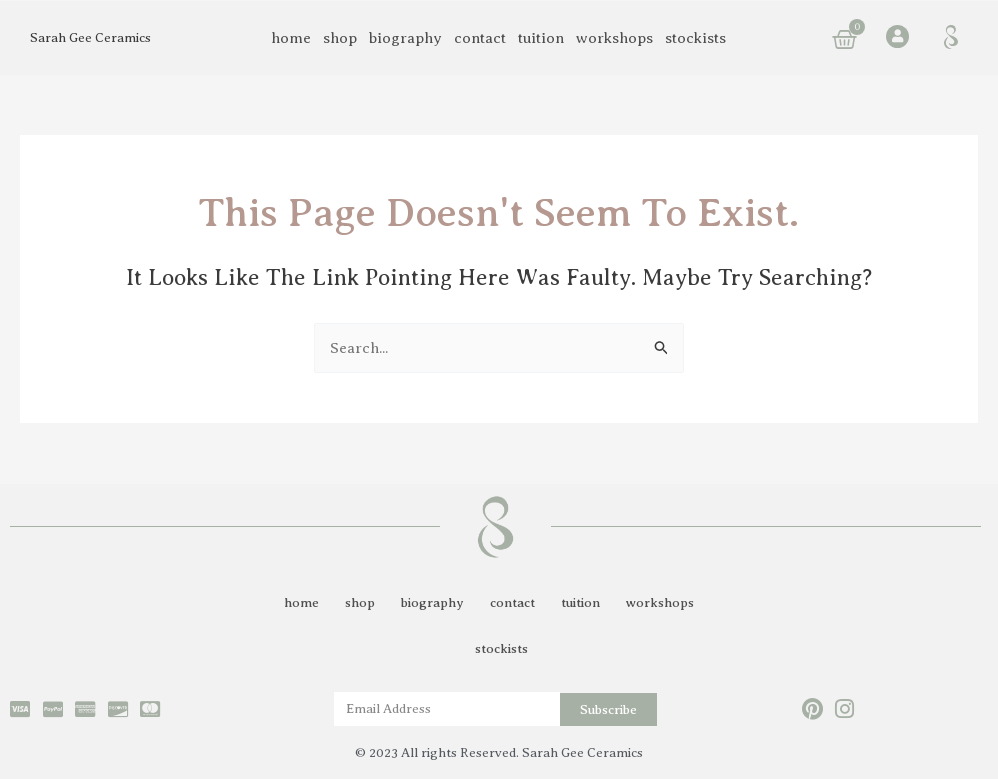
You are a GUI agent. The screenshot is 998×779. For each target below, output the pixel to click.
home (291, 38)
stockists (695, 38)
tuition (541, 38)
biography (405, 38)
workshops (614, 38)
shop (340, 38)
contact (480, 38)
